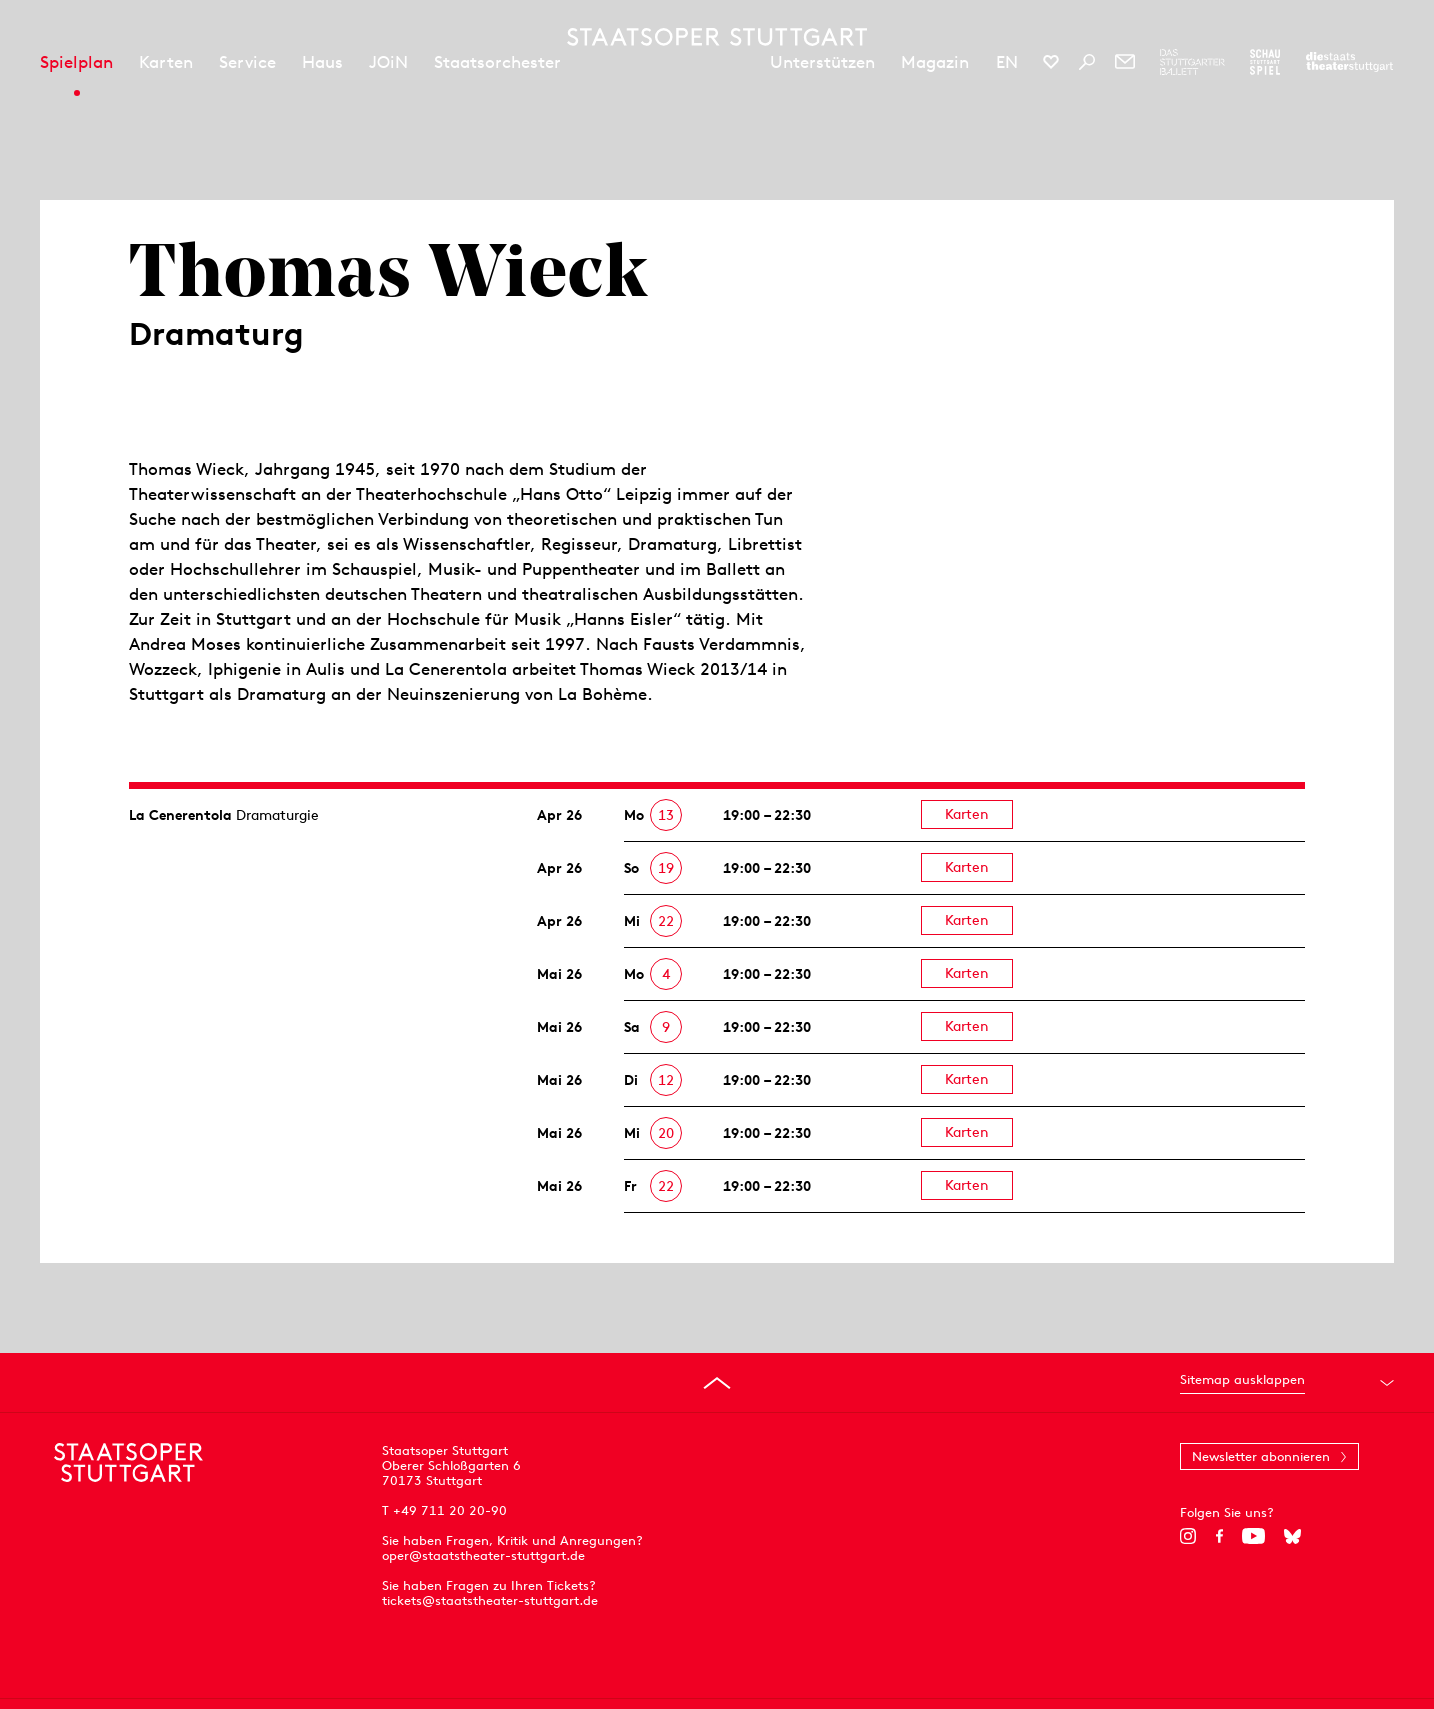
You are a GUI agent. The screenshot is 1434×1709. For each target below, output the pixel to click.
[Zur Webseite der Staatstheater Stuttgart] (1349, 62)
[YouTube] (1253, 1536)
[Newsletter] (1125, 62)
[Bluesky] (1292, 1536)
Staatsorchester (497, 62)
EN (1007, 62)
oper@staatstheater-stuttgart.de (483, 1555)
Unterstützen (822, 62)
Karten (166, 62)
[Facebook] (1219, 1536)
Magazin (935, 62)
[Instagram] (1188, 1536)
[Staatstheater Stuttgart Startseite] (717, 37)
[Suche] (1087, 62)
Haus (322, 62)
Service (247, 62)
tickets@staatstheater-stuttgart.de (490, 1600)
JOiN (388, 62)
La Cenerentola (180, 815)
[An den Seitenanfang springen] (717, 1383)
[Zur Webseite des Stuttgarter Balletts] (1192, 62)
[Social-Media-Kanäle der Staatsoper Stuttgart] (1051, 62)
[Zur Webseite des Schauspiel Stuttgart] (1265, 62)
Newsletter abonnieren (1261, 1456)
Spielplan (76, 62)
